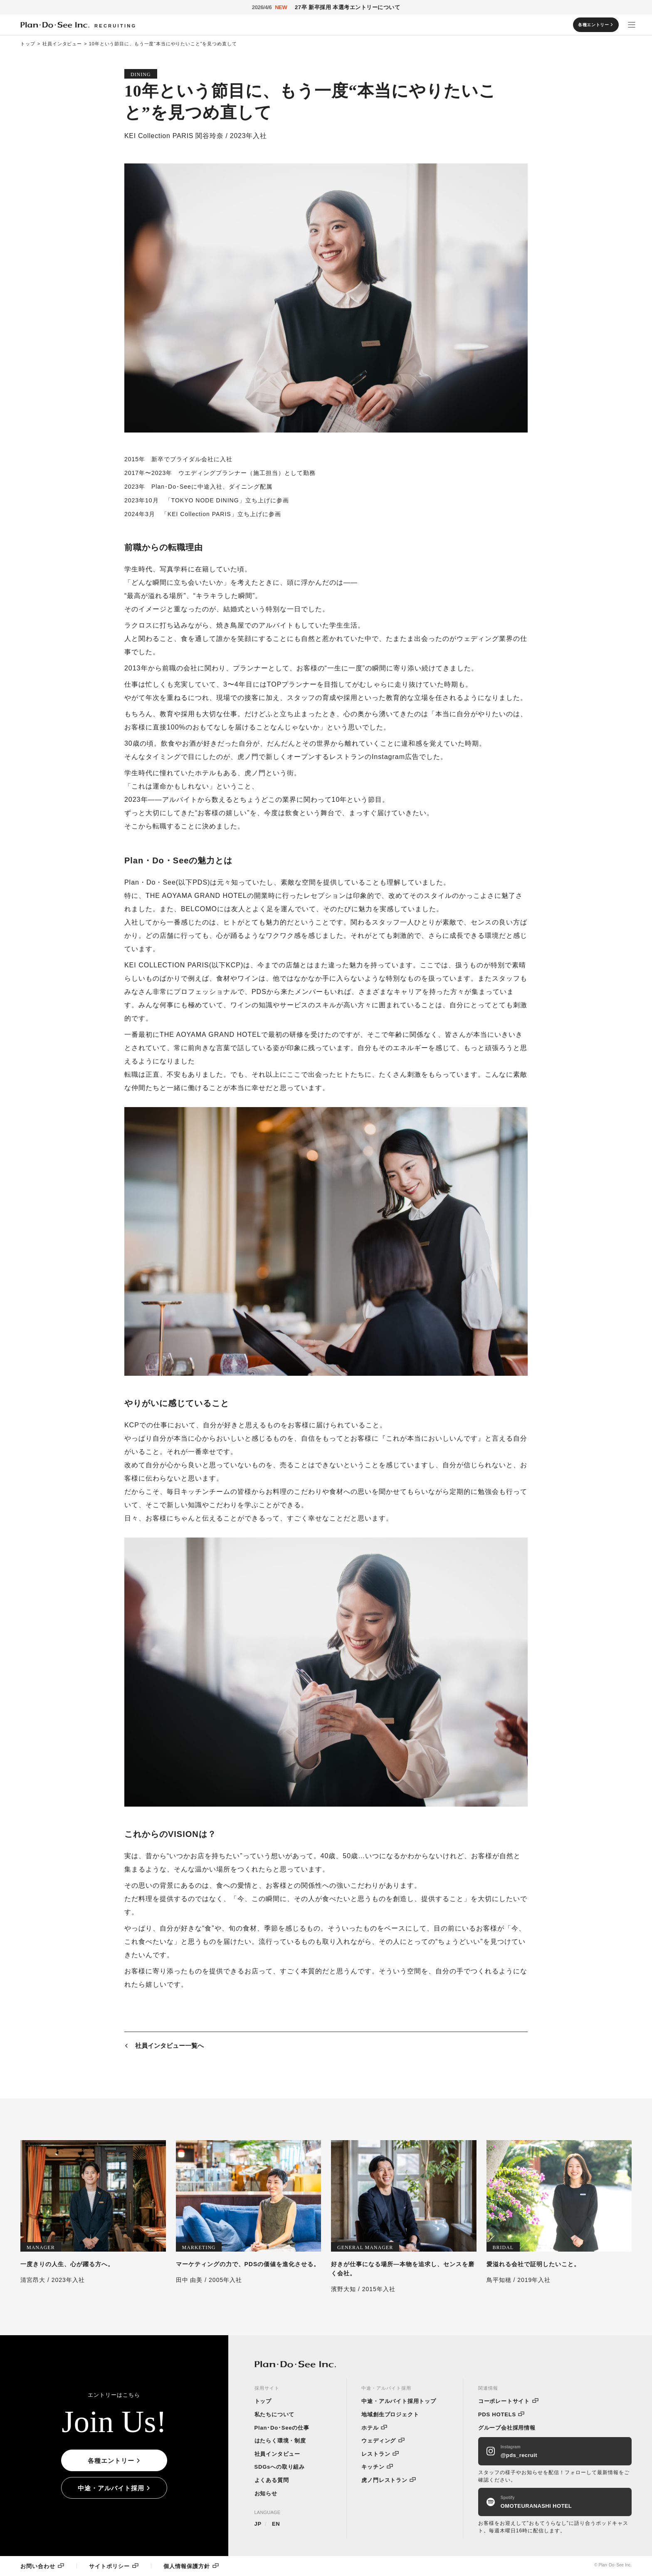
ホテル (369, 2428)
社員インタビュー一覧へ (169, 2047)
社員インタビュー (62, 43)
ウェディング (378, 2441)
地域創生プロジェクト (390, 2414)
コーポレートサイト (504, 2401)
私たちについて (274, 2414)
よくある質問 (271, 2480)
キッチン (372, 2467)
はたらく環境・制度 (280, 2441)
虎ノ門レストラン (384, 2480)
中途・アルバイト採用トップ (398, 2401)
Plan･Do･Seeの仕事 (281, 2428)
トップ (27, 43)
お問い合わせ (37, 2566)
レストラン (375, 2454)
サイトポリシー (109, 2566)
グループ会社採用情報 (507, 2428)
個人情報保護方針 (186, 2566)
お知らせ (265, 2493)
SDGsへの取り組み (279, 2467)
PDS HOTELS (497, 2414)
